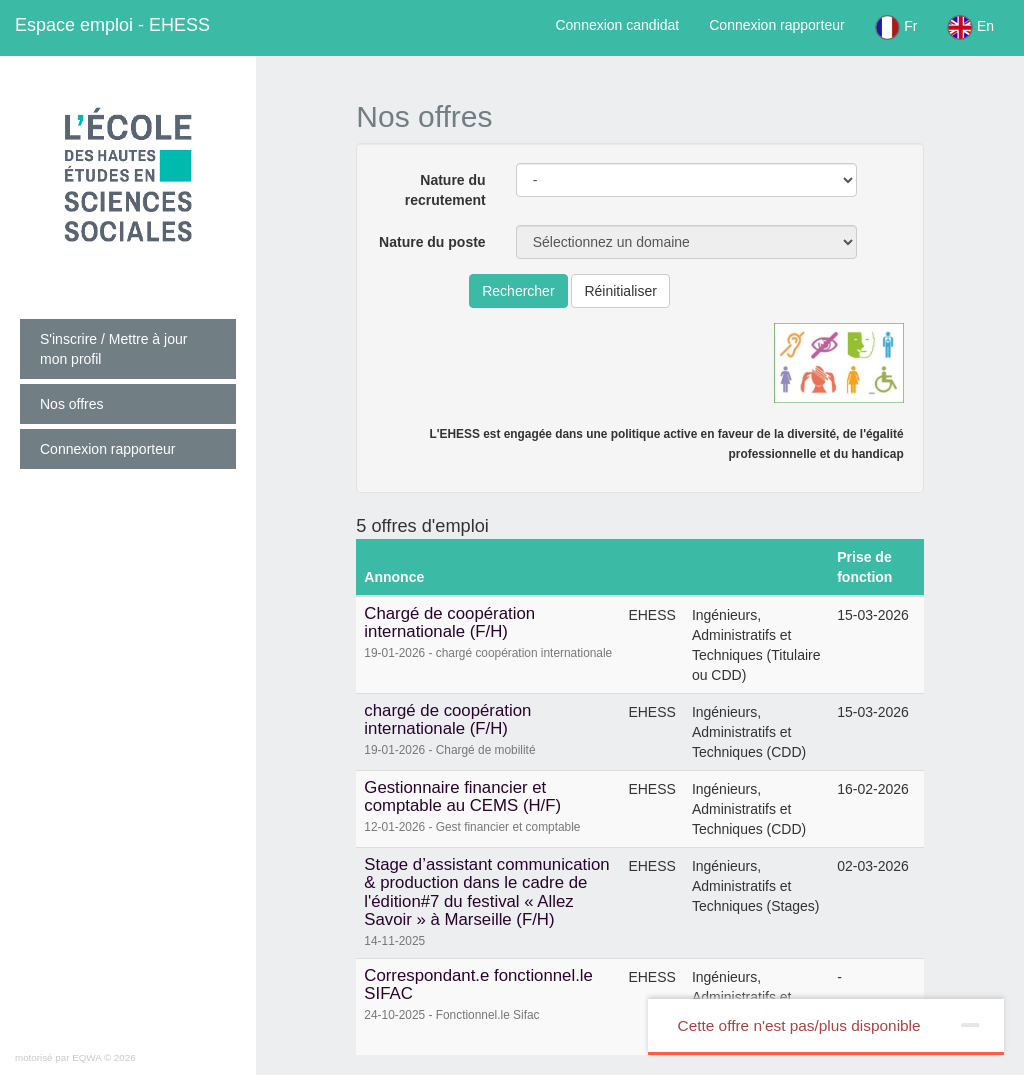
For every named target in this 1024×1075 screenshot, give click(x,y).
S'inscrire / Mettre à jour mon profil (113, 349)
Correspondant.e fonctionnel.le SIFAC (478, 984)
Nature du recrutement (445, 190)
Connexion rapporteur (776, 25)
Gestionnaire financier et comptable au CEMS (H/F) (462, 796)
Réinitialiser (620, 291)
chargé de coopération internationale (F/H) (447, 719)
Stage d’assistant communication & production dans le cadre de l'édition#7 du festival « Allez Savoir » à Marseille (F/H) (486, 892)
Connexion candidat (617, 25)
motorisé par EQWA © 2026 (75, 1057)
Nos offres (72, 404)
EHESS (112, 25)
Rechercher (518, 291)
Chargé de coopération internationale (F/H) (449, 622)
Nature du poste (432, 242)
